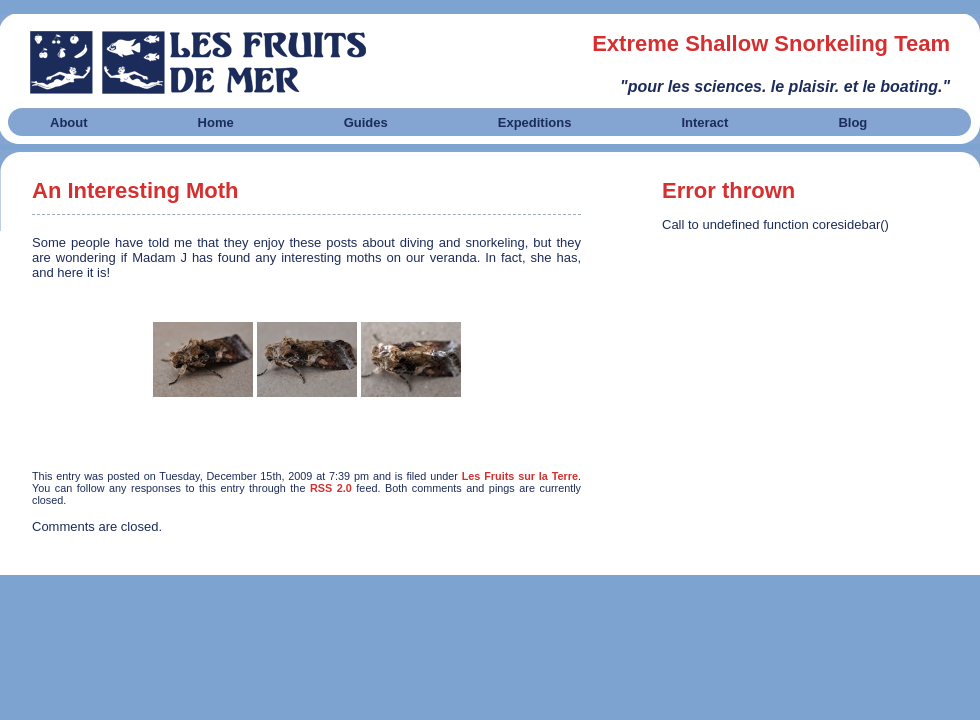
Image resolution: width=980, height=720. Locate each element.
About (69, 122)
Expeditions (535, 122)
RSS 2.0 (331, 488)
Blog (852, 122)
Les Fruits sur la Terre (520, 476)
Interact (704, 122)
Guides (366, 122)
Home (216, 122)
